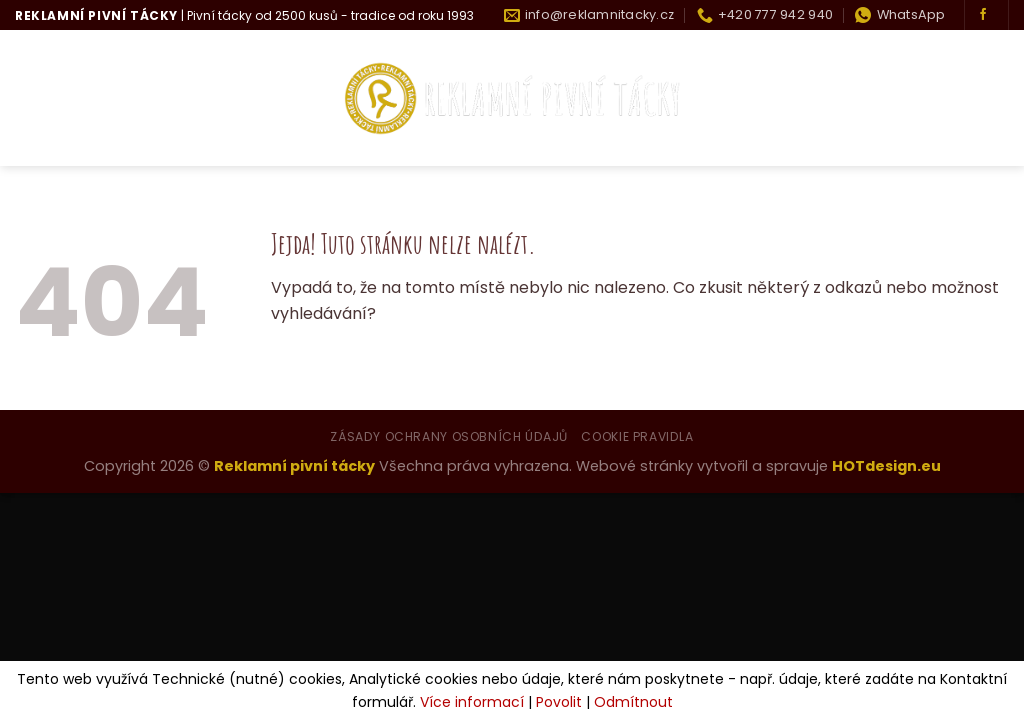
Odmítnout (633, 702)
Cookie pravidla (637, 436)
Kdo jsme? (128, 98)
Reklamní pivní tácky (294, 466)
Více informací (472, 702)
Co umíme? (245, 98)
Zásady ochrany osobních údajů (449, 436)
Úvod (38, 98)
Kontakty (967, 98)
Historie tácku (840, 98)
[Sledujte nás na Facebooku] (983, 15)
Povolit (559, 702)
